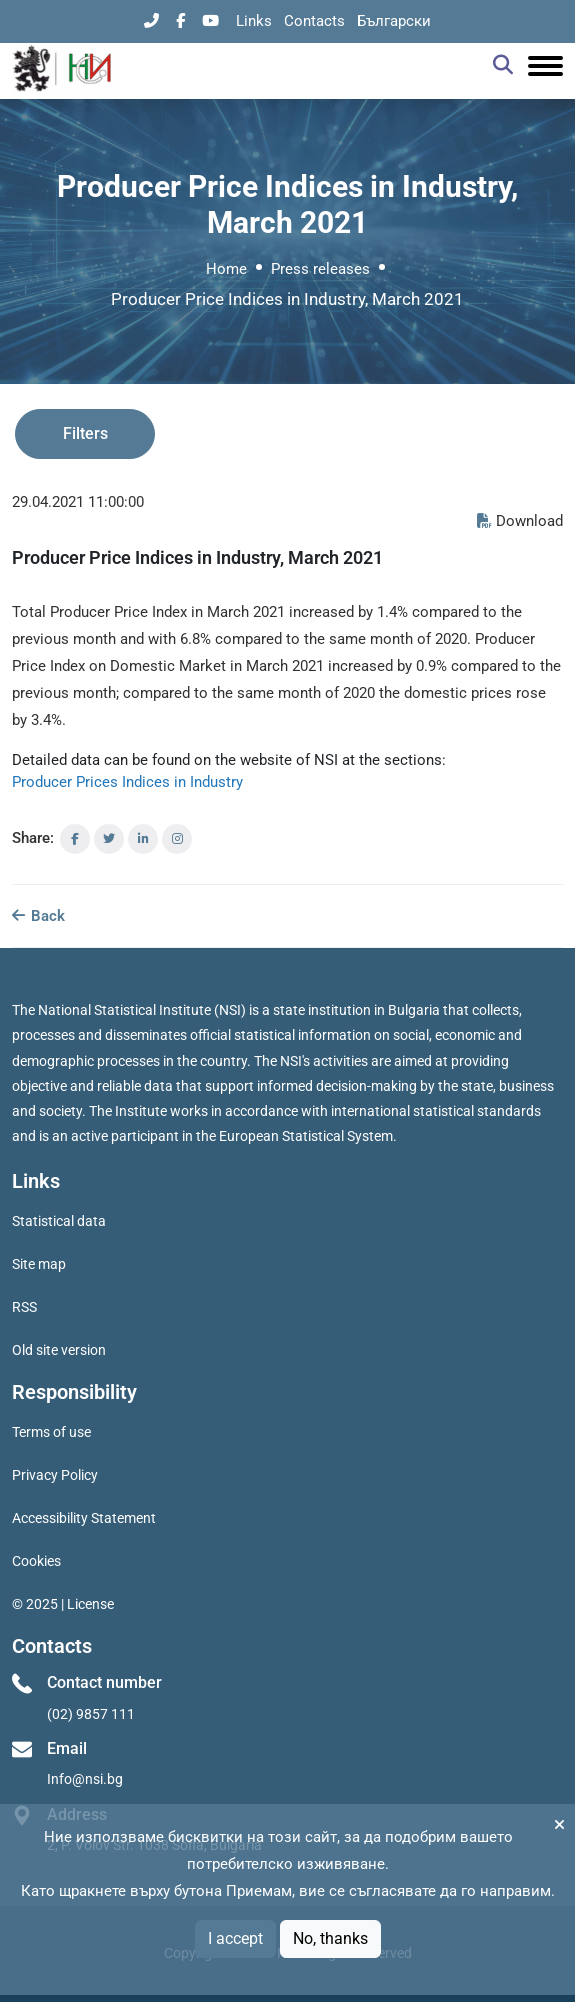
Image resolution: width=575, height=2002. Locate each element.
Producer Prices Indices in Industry (127, 782)
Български (394, 21)
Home (226, 269)
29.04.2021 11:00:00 (78, 502)
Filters (85, 433)
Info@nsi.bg (85, 1779)
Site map (39, 1264)
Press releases (320, 269)
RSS (24, 1307)
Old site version (59, 1350)
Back (38, 916)
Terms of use (51, 1432)
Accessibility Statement (84, 1518)
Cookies (36, 1561)
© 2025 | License (63, 1604)
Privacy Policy (55, 1475)
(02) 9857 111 (91, 1714)
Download (520, 521)
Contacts (314, 21)
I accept (235, 1938)
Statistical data (59, 1221)
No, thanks (330, 1938)
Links (254, 21)
